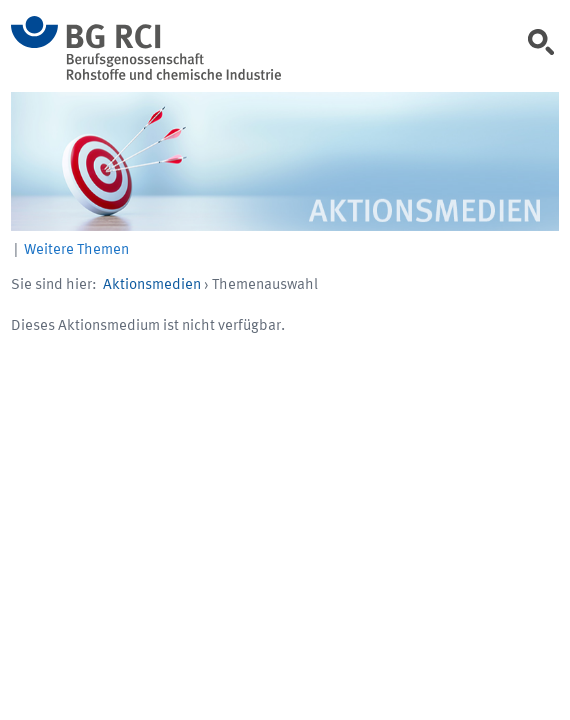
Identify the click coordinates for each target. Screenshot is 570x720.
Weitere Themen (76, 250)
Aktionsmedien (152, 285)
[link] (546, 49)
